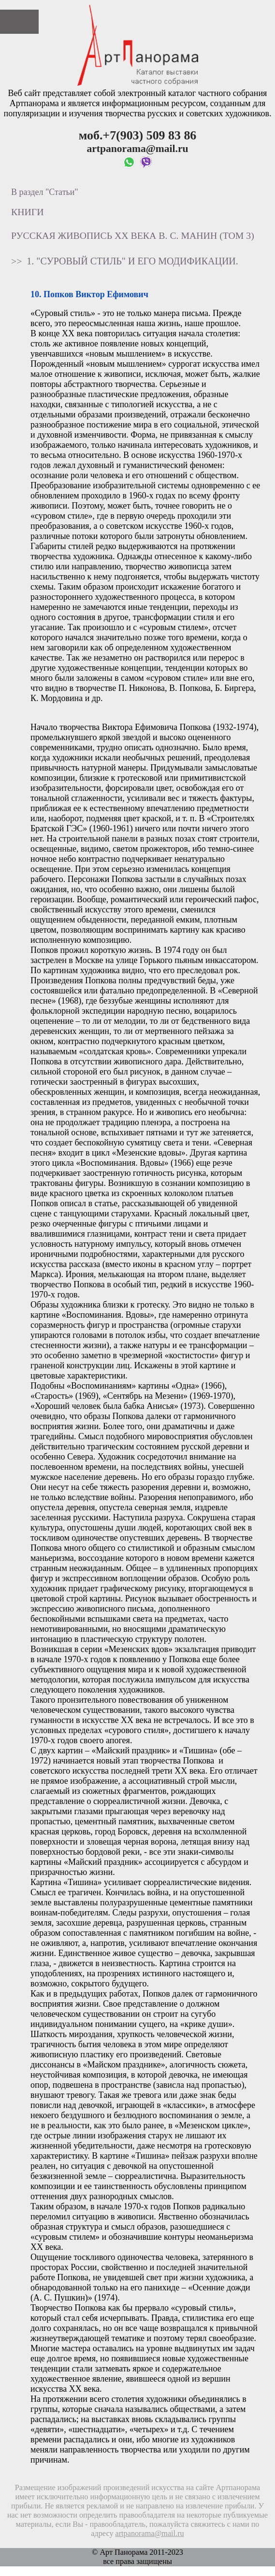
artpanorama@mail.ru (150, 2533)
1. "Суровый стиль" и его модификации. (132, 261)
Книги (27, 212)
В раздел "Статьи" (44, 192)
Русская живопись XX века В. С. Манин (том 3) (132, 235)
